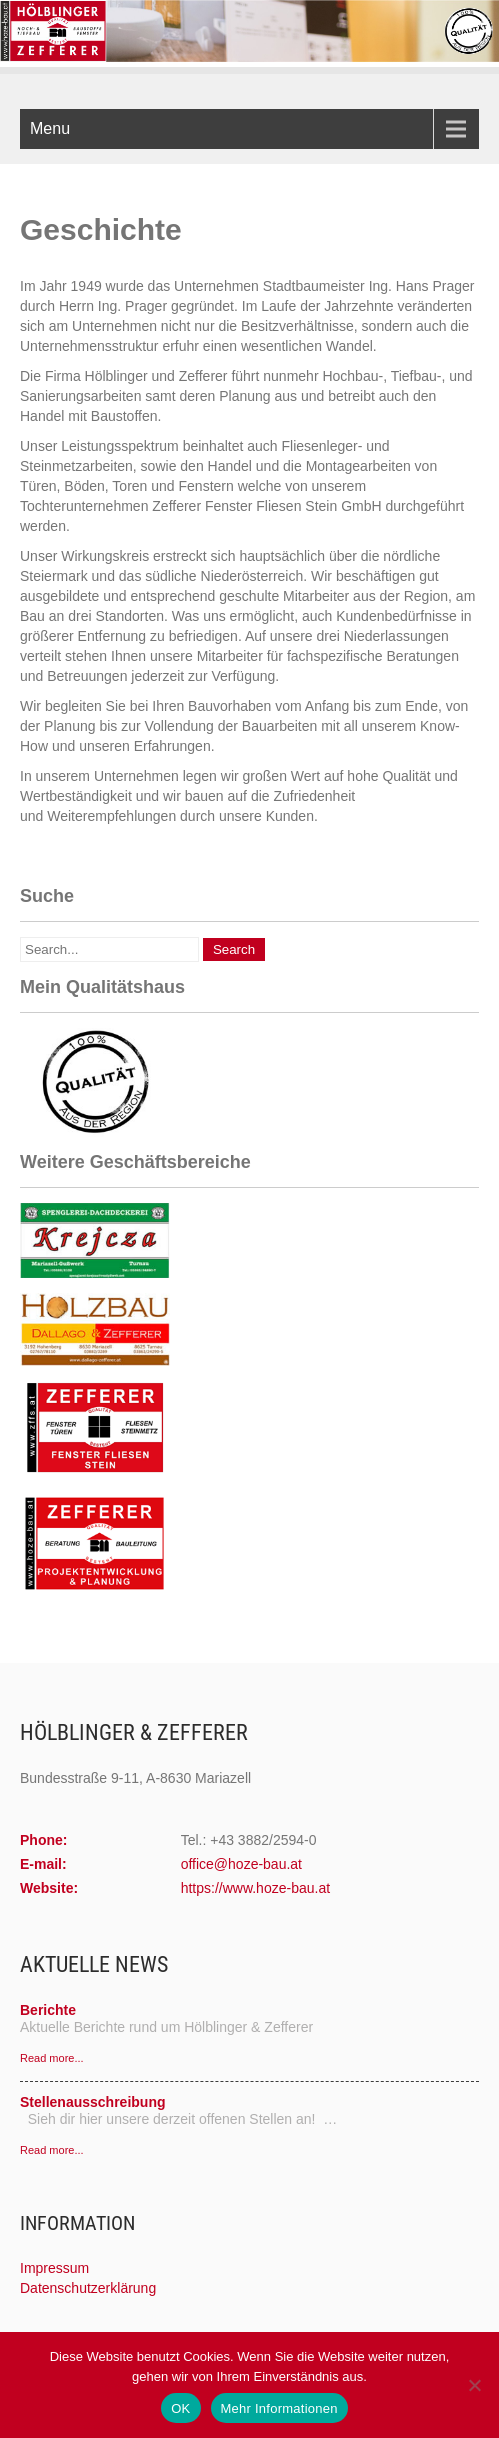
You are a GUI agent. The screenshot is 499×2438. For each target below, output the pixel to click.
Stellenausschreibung (92, 2102)
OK (180, 2408)
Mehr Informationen (279, 2408)
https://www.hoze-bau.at (255, 1888)
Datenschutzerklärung (88, 2288)
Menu (50, 128)
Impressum (54, 2268)
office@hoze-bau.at (241, 1864)
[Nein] (474, 2385)
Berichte (48, 2010)
